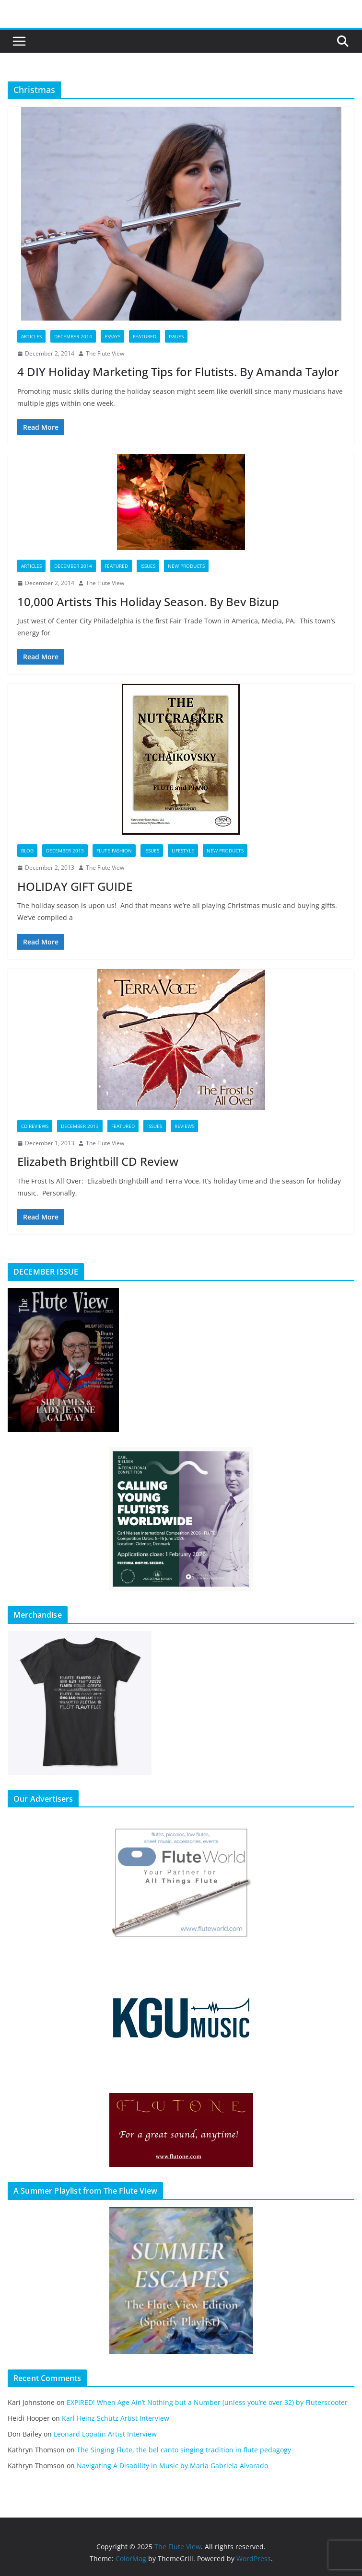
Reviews (184, 1126)
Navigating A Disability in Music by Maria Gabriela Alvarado (172, 2465)
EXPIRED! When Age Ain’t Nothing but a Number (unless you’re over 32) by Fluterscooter (207, 2402)
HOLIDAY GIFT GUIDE (74, 886)
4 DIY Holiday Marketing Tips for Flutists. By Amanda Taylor (178, 372)
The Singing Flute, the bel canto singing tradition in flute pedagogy (184, 2449)
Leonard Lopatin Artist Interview (105, 2433)
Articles (31, 336)
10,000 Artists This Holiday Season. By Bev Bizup (148, 602)
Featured (144, 336)
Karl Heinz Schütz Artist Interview (115, 2418)
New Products (186, 566)
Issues (176, 336)
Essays (112, 336)
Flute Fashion (114, 850)
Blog (27, 850)
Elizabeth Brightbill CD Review (97, 1161)
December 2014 (73, 336)
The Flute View (105, 353)
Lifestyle (183, 850)
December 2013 (65, 850)
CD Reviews (34, 1126)
